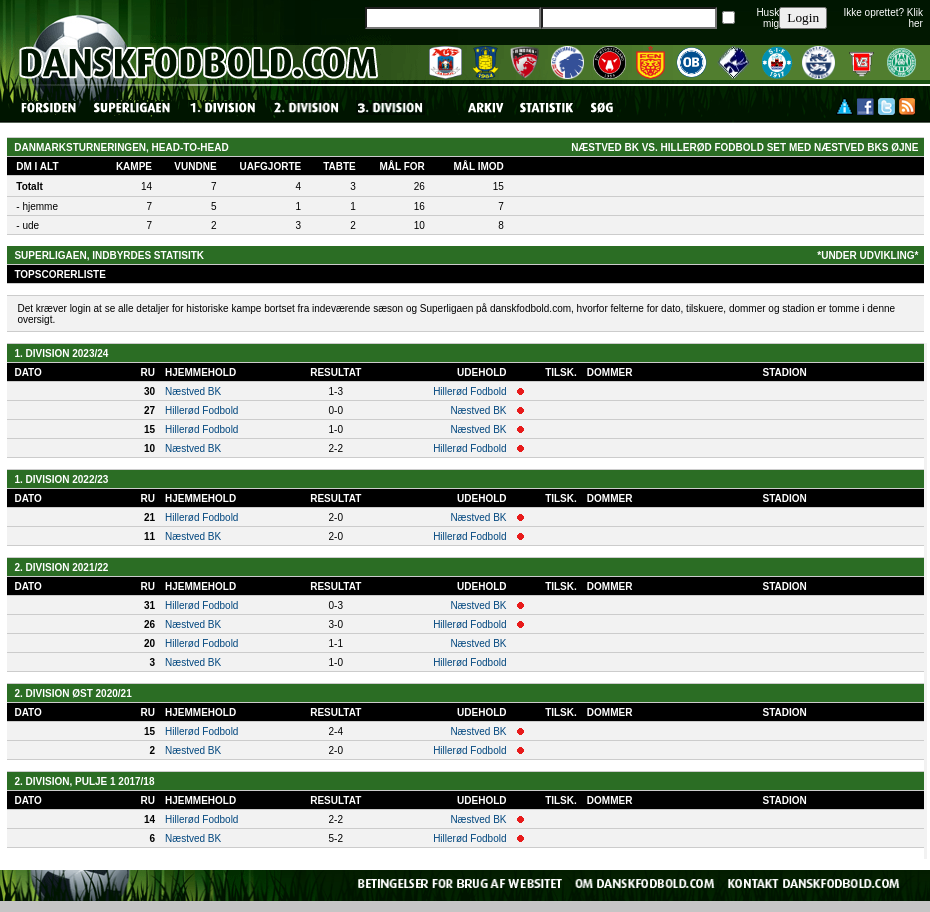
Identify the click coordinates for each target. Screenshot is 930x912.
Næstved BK (193, 391)
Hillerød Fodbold (469, 391)
